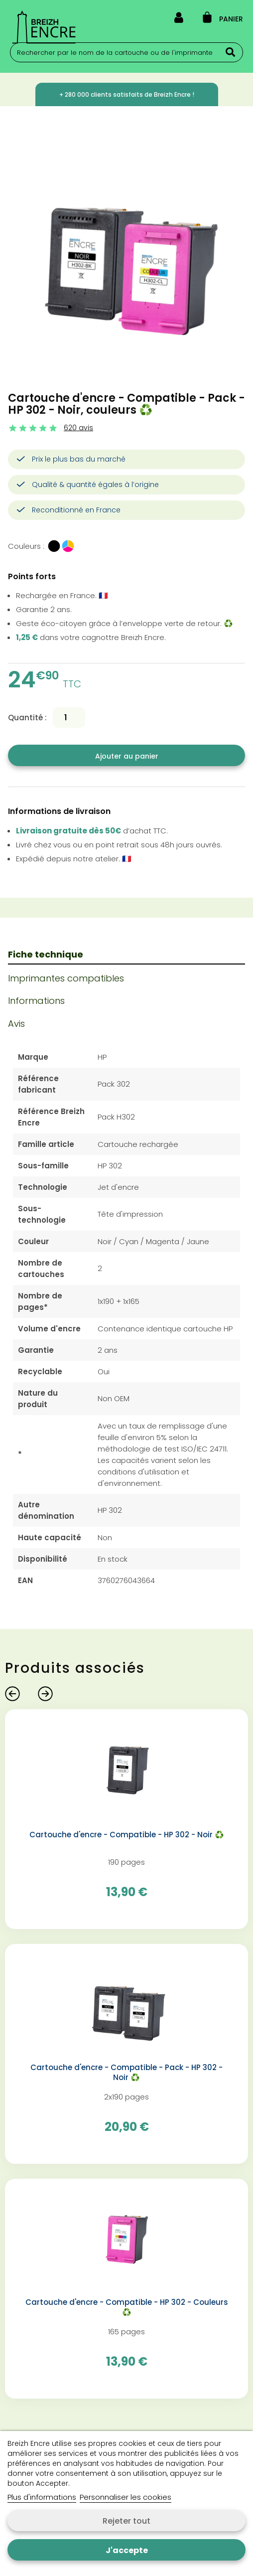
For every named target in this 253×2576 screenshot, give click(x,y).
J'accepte (127, 2550)
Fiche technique (45, 954)
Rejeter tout (126, 2521)
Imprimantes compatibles (66, 978)
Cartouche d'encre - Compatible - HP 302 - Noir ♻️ (126, 1835)
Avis (16, 1023)
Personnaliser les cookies (125, 2497)
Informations (36, 1000)
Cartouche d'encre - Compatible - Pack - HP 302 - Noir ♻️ (126, 2073)
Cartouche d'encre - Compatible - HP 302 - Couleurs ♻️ (126, 2307)
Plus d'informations (41, 2497)
